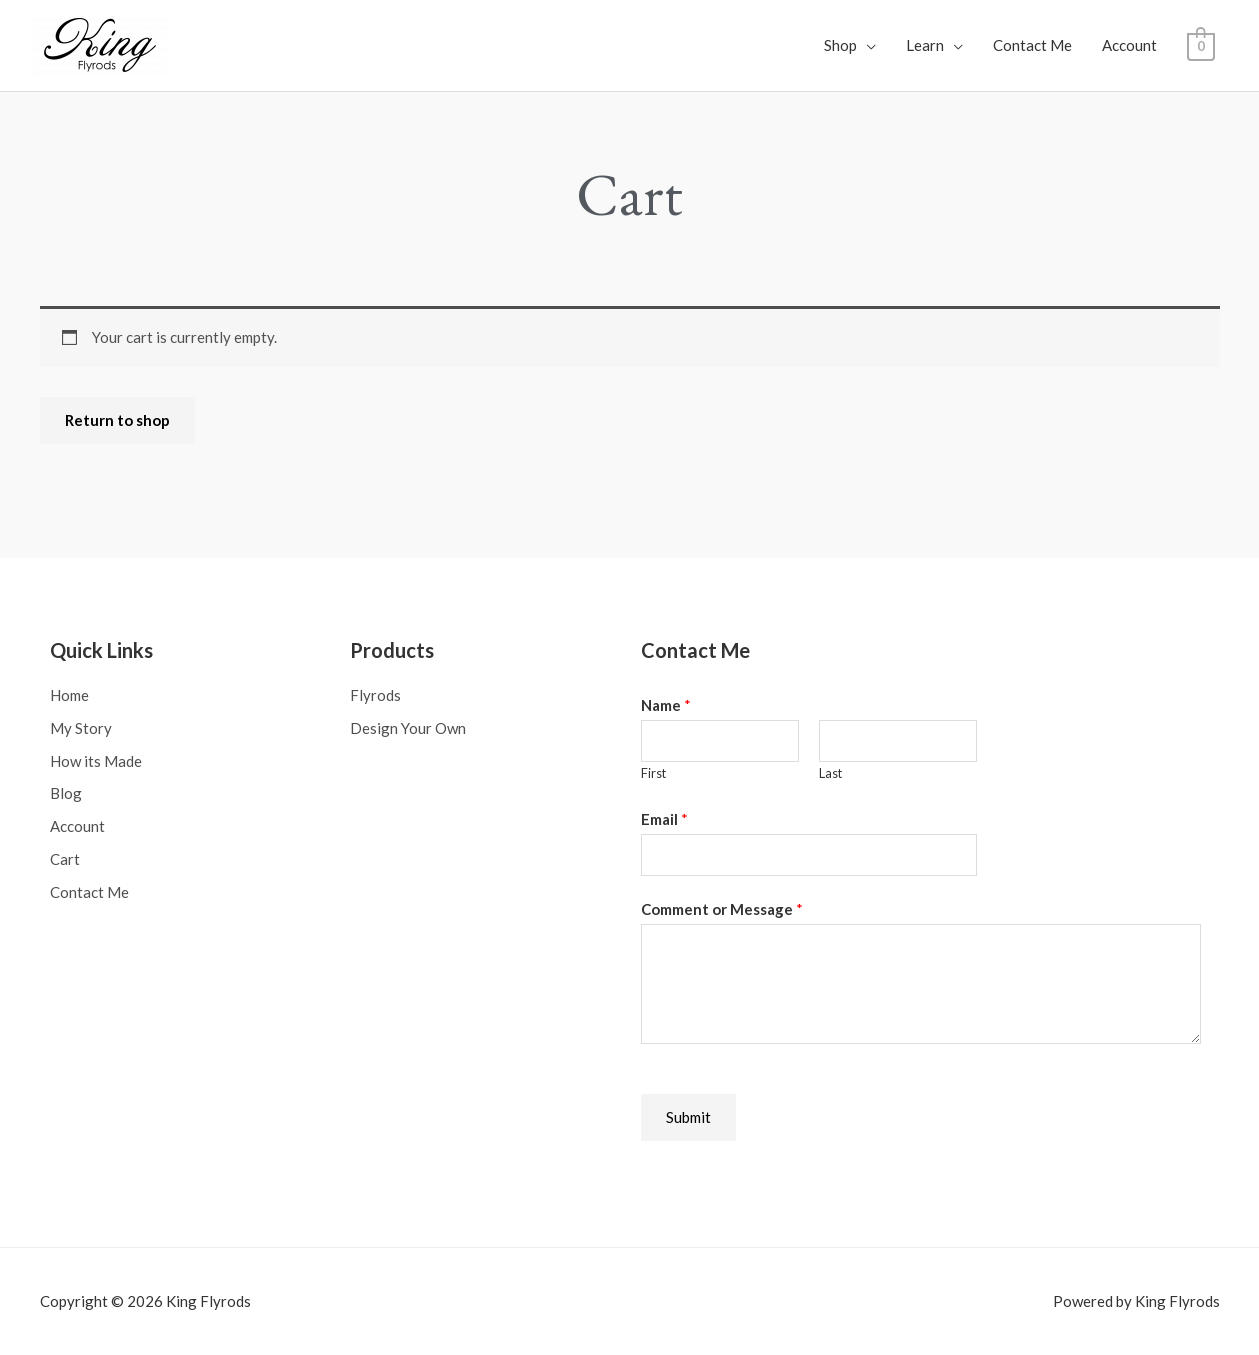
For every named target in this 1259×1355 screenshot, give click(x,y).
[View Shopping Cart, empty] (1200, 45)
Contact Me (1032, 45)
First (653, 772)
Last (830, 772)
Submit (688, 1116)
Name (666, 704)
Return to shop (117, 419)
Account (1129, 45)
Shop (840, 45)
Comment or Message (722, 908)
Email (664, 818)
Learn (925, 45)
